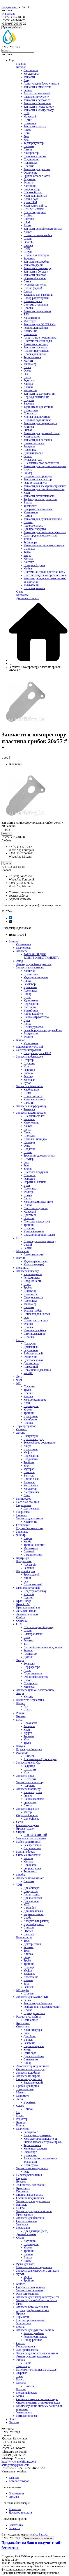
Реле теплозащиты (35, 482)
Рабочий (29, 1567)
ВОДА (28, 1709)
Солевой (29, 1551)
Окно (27, 1145)
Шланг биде (31, 974)
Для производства (35, 528)
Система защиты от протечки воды (45, 575)
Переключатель (33, 525)
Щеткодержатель (34, 2013)
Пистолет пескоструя (37, 1221)
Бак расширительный (37, 93)
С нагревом (31, 2059)
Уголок (28, 538)
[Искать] (35, 51)
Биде (27, 2033)
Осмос (28, 456)
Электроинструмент (36, 96)
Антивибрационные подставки (43, 1647)
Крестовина (31, 1416)
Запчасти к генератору (37, 268)
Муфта (28, 1452)
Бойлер (28, 472)
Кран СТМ (30, 202)
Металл (28, 558)
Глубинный (31, 1350)
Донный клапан (33, 453)
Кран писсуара (33, 2029)
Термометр (30, 1871)
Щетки (28, 119)
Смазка (28, 522)
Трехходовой (32, 1574)
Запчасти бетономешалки (39, 495)
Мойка (28, 568)
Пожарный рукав (34, 565)
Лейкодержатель (34, 1026)
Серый (28, 1244)
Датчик (28, 1657)
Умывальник (31, 584)
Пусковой (30, 1564)
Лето (27, 133)
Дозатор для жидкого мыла (40, 535)
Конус (27, 555)
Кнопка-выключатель (37, 416)
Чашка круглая (33, 1792)
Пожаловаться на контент (38, 2538)
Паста (27, 377)
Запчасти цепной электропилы (43, 228)
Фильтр (28, 182)
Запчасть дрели (33, 264)
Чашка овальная (34, 1798)
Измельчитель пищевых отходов (44, 545)
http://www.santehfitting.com (18, 2461)
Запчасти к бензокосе (37, 100)
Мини (27, 1577)
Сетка (27, 281)
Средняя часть (33, 1280)
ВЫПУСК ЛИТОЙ (35, 1835)
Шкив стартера (33, 1096)
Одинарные (31, 2019)
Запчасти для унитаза (37, 169)
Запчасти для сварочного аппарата (45, 466)
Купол (27, 1082)
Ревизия (28, 1986)
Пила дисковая (33, 1673)
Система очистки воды (38, 340)
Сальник (29, 146)
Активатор (30, 1653)
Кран (27, 492)
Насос (27, 129)
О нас (19, 591)
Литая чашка (32, 1894)
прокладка (30, 1802)
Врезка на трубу (34, 1439)
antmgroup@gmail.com (15, 2464)
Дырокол (29, 548)
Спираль (29, 1927)
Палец (27, 1132)
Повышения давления (37, 1369)
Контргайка (31, 1485)
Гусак (27, 997)
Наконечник (31, 1122)
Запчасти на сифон (35, 347)
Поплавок (30, 413)
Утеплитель (31, 512)
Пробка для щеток (35, 354)
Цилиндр (29, 1142)
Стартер (29, 1059)
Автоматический (34, 1254)
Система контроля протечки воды (45, 571)
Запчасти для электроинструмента (45, 486)
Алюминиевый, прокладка (40, 1759)
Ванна (27, 2362)
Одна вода (30, 2052)
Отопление (30, 172)
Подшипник (31, 159)
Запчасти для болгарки (38, 2003)
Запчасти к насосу (35, 126)
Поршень (29, 1785)
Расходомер (31, 2132)
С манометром (33, 1554)
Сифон (28, 291)
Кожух (28, 1125)
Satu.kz (43, 2534)
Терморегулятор (34, 142)
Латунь (28, 149)
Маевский (30, 116)
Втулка (28, 2009)
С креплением (32, 1848)
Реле (26, 1165)
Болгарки (29, 1663)
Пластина (30, 1175)
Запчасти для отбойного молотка (44, 489)
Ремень (28, 241)
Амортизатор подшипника (40, 337)
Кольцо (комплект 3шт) (38, 1201)
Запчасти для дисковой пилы (41, 433)
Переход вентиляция (36, 396)
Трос (27, 1940)
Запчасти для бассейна (38, 439)
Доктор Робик (32, 1944)
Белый (28, 1247)
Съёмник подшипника (37, 420)
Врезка (28, 502)
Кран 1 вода (31, 199)
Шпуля (28, 251)
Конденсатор (32, 189)
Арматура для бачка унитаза (41, 83)
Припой (28, 2108)
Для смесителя (33, 1897)
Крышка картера (34, 1231)
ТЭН (26, 314)
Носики (28, 1393)
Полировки (31, 1683)
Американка (31, 1492)
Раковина (29, 2042)
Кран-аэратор (32, 436)
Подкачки (30, 1343)
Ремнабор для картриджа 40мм (43, 1030)
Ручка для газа (33, 459)
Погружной (31, 1366)
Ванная (28, 2039)
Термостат (30, 505)
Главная (21, 63)
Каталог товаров (19, 2481)
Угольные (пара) (34, 1264)
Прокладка (30, 990)
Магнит (28, 360)
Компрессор (31, 152)
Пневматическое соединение (41, 462)
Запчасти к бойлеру (36, 271)
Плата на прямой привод (39, 1627)
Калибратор (31, 1419)
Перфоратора (32, 1666)
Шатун (28, 1195)
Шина (27, 1092)
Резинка (28, 1640)
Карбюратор (31, 1089)
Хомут (27, 231)
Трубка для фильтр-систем (40, 499)
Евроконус (30, 2151)
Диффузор (30, 1290)
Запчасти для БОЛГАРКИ (40, 324)
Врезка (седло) (33, 288)
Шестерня (30, 1769)
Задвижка (30, 179)
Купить (7, 833)
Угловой (29, 1594)
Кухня (27, 2049)
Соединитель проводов (38, 476)
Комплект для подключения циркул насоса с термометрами (43, 2140)
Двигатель (30, 1214)
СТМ (27, 222)
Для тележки (32, 1508)
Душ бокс (30, 2036)
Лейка (27, 1023)
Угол (26, 1465)
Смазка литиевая (34, 443)
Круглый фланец (34, 1924)
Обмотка (29, 1218)
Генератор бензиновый (38, 509)
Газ (26, 373)
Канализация (32, 317)
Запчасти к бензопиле (37, 103)
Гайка (27, 2000)
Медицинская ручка (36, 977)
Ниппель (29, 426)
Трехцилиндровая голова (39, 1155)
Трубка (28, 1287)
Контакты (22, 594)
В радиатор (31, 1891)
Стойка (28, 215)
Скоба (27, 1917)
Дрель (27, 1670)
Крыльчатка (31, 1294)
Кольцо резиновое (35, 1399)
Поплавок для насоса (37, 1313)
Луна (27, 1020)
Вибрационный (33, 1353)
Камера (28, 383)
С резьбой (30, 1907)
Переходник (31, 1003)
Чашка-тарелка (33, 1274)
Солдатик (30, 1148)
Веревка (29, 403)
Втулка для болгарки (36, 255)
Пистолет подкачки (35, 1208)
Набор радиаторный (36, 297)
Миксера (29, 1686)
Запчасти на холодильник (39, 393)
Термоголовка (32, 357)
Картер (28, 1129)
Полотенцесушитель (36, 350)
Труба (27, 1389)
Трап (27, 1950)
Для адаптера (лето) (36, 2231)
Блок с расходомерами (38, 2135)
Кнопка (28, 245)
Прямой (28, 1597)
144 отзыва (8, 13)
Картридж (30, 185)
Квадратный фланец (36, 1920)
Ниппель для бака (35, 1330)
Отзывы (14, 2422)
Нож (26, 1066)
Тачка (27, 552)
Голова (28, 1205)
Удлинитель (31, 1000)
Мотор (28, 1812)
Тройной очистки (34, 1544)
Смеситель (30, 334)
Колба (27, 1541)
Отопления (30, 1356)
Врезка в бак (31, 1478)
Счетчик (29, 218)
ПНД (27, 248)
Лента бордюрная (35, 212)
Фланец (28, 1076)
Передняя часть (33, 1297)
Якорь (27, 225)
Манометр (30, 363)
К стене (28, 1696)
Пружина (29, 1063)
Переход (29, 1967)
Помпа (28, 515)
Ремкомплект (32, 1277)
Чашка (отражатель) (36, 1016)
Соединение (31, 1459)
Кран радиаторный (35, 195)
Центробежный (33, 1360)
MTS (27, 1904)
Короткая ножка (34, 1914)
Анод (27, 80)
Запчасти (29, 76)
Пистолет (29, 1135)
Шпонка (29, 1336)
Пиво (27, 1495)
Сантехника (31, 70)
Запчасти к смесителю (37, 86)
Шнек (27, 1284)
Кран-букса (31, 410)
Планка (28, 1422)
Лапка (27, 980)
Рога (26, 1162)
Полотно (29, 166)
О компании (16, 2493)
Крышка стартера (34, 1099)
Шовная (29, 1993)
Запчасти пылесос (35, 274)
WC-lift (28, 1373)
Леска (27, 367)
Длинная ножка (33, 1911)
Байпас (28, 90)
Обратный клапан (35, 278)
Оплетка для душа (35, 284)
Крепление (30, 330)
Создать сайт (9, 7)
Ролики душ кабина (36, 327)
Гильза (28, 429)
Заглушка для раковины (38, 294)
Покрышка (30, 162)
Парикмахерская (34, 2046)
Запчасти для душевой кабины (43, 519)
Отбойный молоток (36, 1676)
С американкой (33, 1584)
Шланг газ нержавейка (38, 235)
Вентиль (29, 1475)
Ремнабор (30, 983)
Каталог (21, 67)
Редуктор (29, 380)
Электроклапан (33, 1633)
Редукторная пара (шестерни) (42, 2006)
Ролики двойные (34, 2333)
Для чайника (31, 1901)
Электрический (33, 2082)
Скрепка (29, 1934)
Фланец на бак (33, 1310)
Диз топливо (31, 1363)
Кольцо (28, 1073)
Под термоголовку (35, 1591)
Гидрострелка (32, 1868)
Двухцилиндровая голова (39, 1234)
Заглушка (29, 446)
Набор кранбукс (33, 1013)
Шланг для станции (36, 1320)
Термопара (30, 542)
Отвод (27, 1957)
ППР (26, 113)
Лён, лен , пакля (34, 208)
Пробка (28, 307)
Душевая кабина (34, 2056)
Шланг (28, 238)
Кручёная (30, 2102)
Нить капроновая (34, 588)
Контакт (29, 561)
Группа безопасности (37, 175)
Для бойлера (31, 1818)
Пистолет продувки (36, 1172)
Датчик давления (34, 1333)
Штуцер (29, 1158)
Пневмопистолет (34, 1115)
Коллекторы (31, 73)
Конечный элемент (35, 2148)
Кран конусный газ (35, 205)
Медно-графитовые (36, 1261)
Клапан (28, 387)
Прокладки (30, 449)
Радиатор (29, 258)
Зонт (26, 1983)
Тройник (29, 1224)
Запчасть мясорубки (36, 261)
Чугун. (28, 469)
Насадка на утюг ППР (37, 1053)
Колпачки (30, 970)
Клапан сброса (33, 301)
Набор (27, 993)
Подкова (29, 400)
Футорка (29, 1468)
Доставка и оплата (27, 598)
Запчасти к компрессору (39, 109)
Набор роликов (33, 2339)
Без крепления (33, 1845)
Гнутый (28, 1930)
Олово (27, 370)
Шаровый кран (33, 192)
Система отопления (36, 304)
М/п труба (30, 321)
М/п (26, 139)
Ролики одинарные (35, 2336)
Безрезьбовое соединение (39, 1442)
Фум (26, 136)
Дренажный (31, 1346)
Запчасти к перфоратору (39, 106)
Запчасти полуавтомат (37, 311)
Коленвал (29, 1079)
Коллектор (30, 390)
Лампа (28, 1805)
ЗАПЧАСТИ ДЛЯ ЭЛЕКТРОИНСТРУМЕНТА (41, 956)
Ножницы (30, 123)
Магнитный (31, 1548)
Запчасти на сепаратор (38, 479)
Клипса (28, 1396)
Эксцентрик (31, 1033)
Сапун (27, 1198)
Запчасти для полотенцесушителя (45, 532)
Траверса (29, 1109)
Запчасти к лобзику (36, 344)
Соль (27, 1637)
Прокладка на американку (40, 1241)
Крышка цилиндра (35, 1139)
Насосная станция (35, 156)
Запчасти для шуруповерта (40, 423)
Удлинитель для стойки (38, 406)
